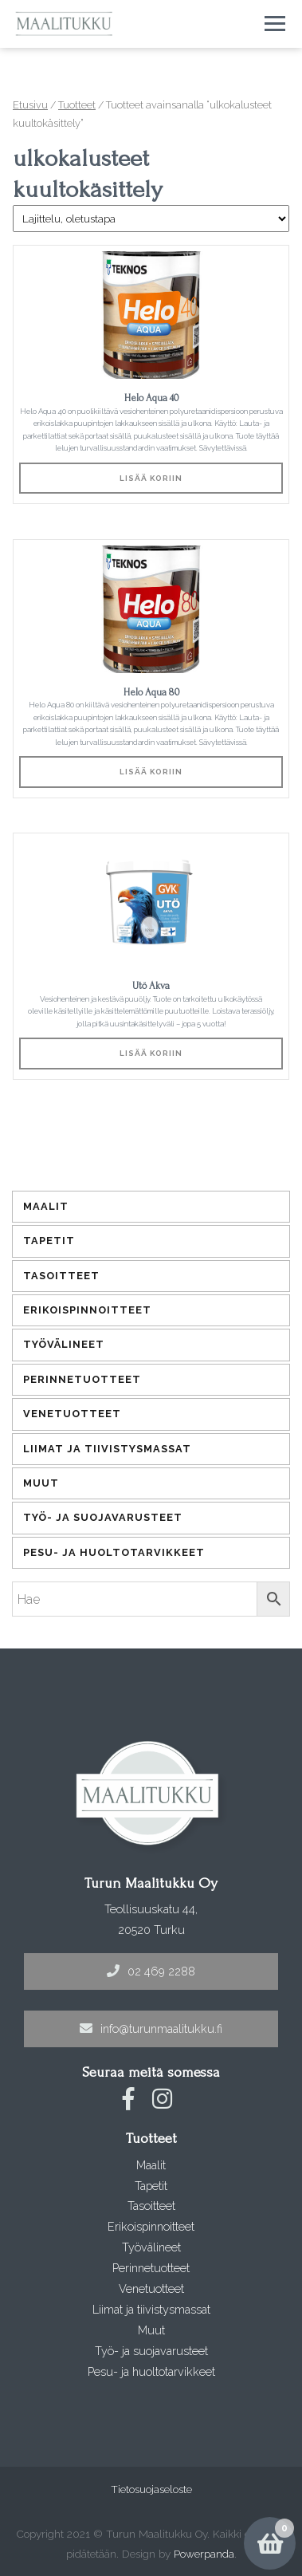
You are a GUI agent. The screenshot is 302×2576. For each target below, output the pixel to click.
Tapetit (49, 1241)
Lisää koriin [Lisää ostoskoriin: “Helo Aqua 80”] (151, 771)
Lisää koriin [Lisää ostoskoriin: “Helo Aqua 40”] (151, 478)
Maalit (46, 1206)
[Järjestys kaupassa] (151, 218)
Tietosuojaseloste (151, 2489)
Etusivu (30, 105)
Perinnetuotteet (82, 1379)
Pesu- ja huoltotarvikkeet (114, 1552)
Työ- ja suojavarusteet (102, 1517)
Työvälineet (63, 1344)
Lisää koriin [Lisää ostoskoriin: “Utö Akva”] (151, 1053)
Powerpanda (204, 2553)
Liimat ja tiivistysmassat (107, 1449)
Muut (41, 1483)
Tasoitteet (61, 1276)
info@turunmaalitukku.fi (151, 2028)
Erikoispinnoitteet (87, 1310)
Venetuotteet (72, 1414)
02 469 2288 (151, 1971)
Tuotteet (77, 105)
